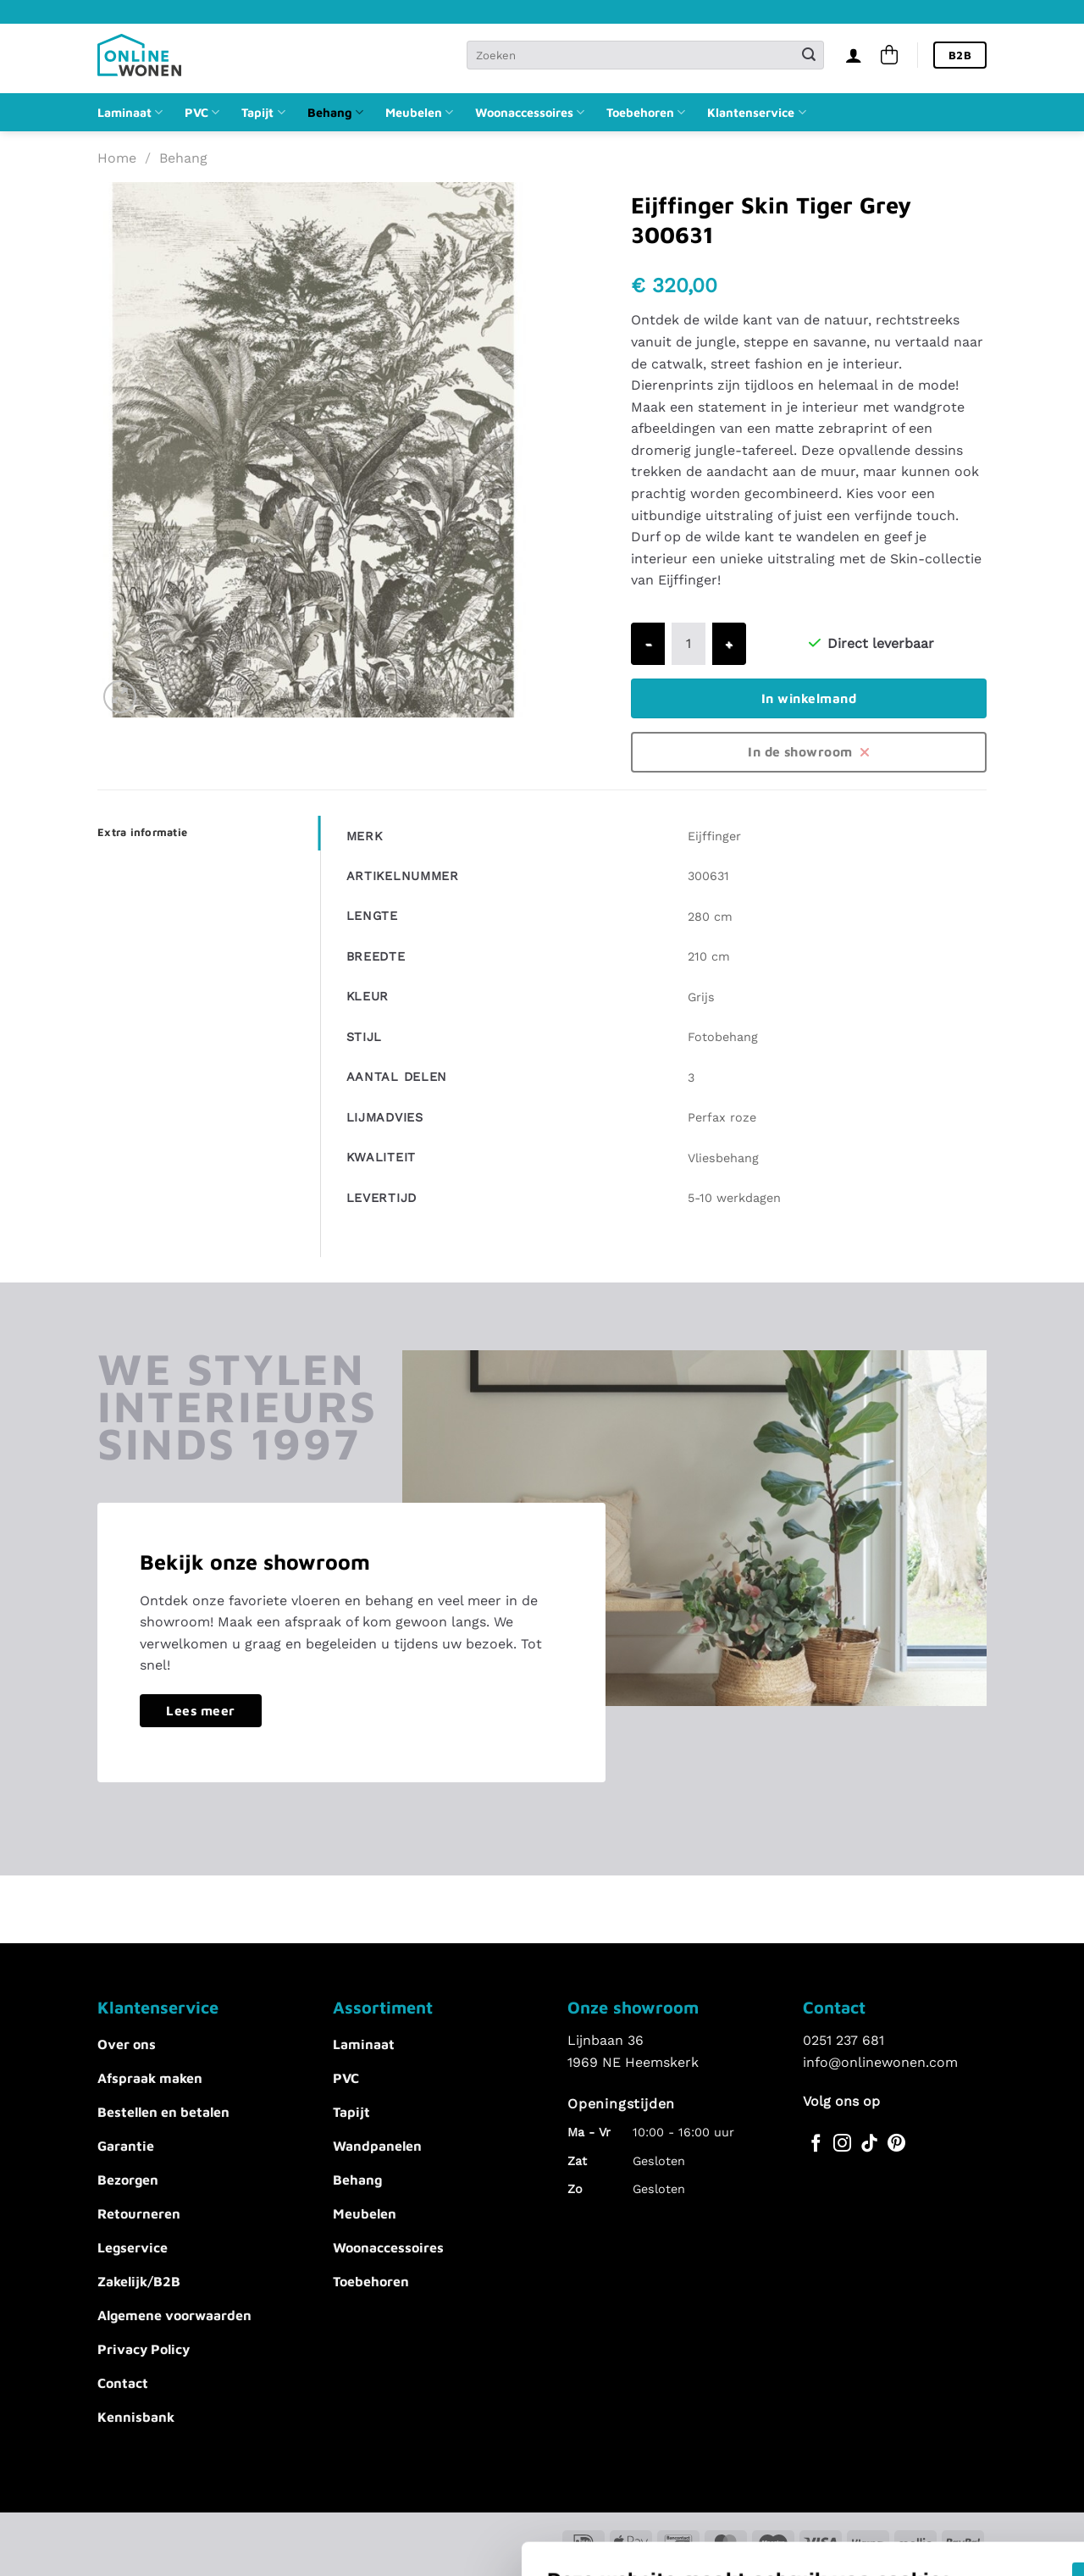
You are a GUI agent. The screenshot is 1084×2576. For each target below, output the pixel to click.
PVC (202, 112)
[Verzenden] (808, 55)
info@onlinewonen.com (880, 2062)
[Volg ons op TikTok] (869, 2144)
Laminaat (130, 112)
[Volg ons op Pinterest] (896, 2144)
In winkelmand (808, 698)
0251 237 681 (843, 2040)
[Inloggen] (853, 55)
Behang (335, 112)
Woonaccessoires (529, 112)
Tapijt (263, 112)
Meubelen (419, 112)
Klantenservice (756, 112)
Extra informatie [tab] (142, 832)
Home (116, 158)
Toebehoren (645, 112)
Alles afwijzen (806, 2431)
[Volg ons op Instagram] (842, 2144)
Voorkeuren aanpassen (230, 2448)
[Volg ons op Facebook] (816, 2144)
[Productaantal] (688, 644)
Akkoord (806, 2381)
